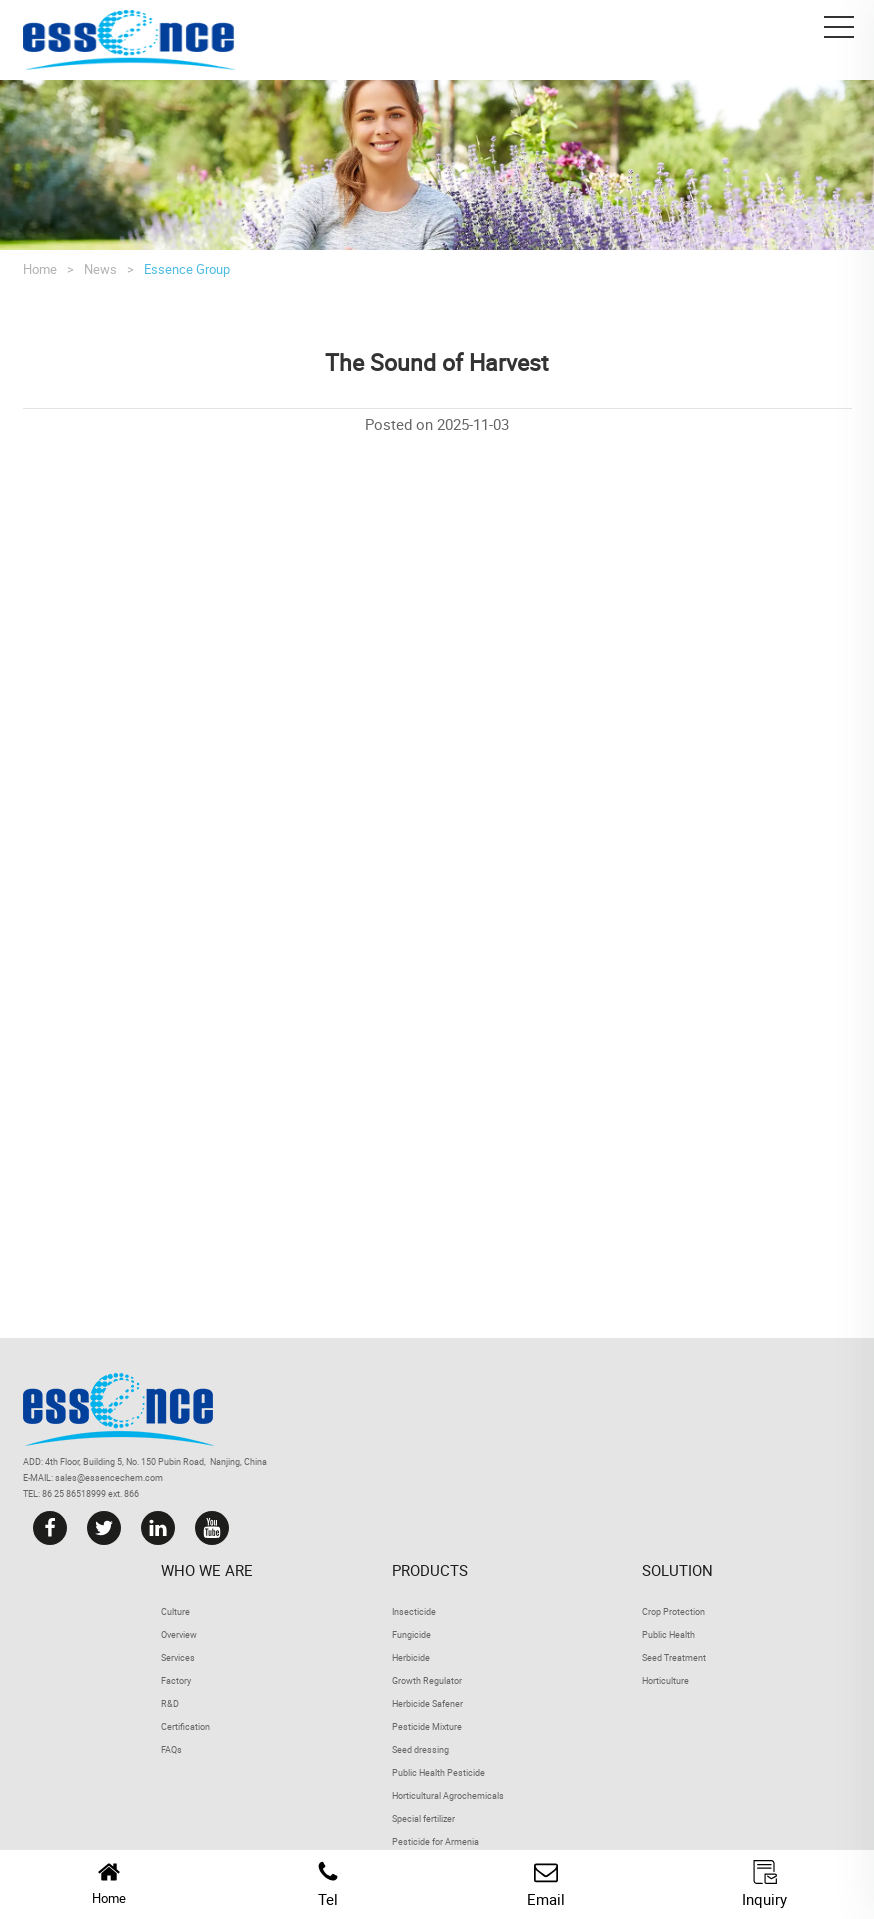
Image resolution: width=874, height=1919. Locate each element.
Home (40, 269)
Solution (677, 1570)
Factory (176, 1680)
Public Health (668, 1634)
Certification (185, 1726)
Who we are (207, 1570)
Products (430, 1570)
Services (178, 1657)
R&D (170, 1703)
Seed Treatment (674, 1657)
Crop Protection (673, 1611)
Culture (175, 1611)
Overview (179, 1634)
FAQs (171, 1749)
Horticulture (665, 1680)
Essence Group (187, 269)
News (100, 269)
